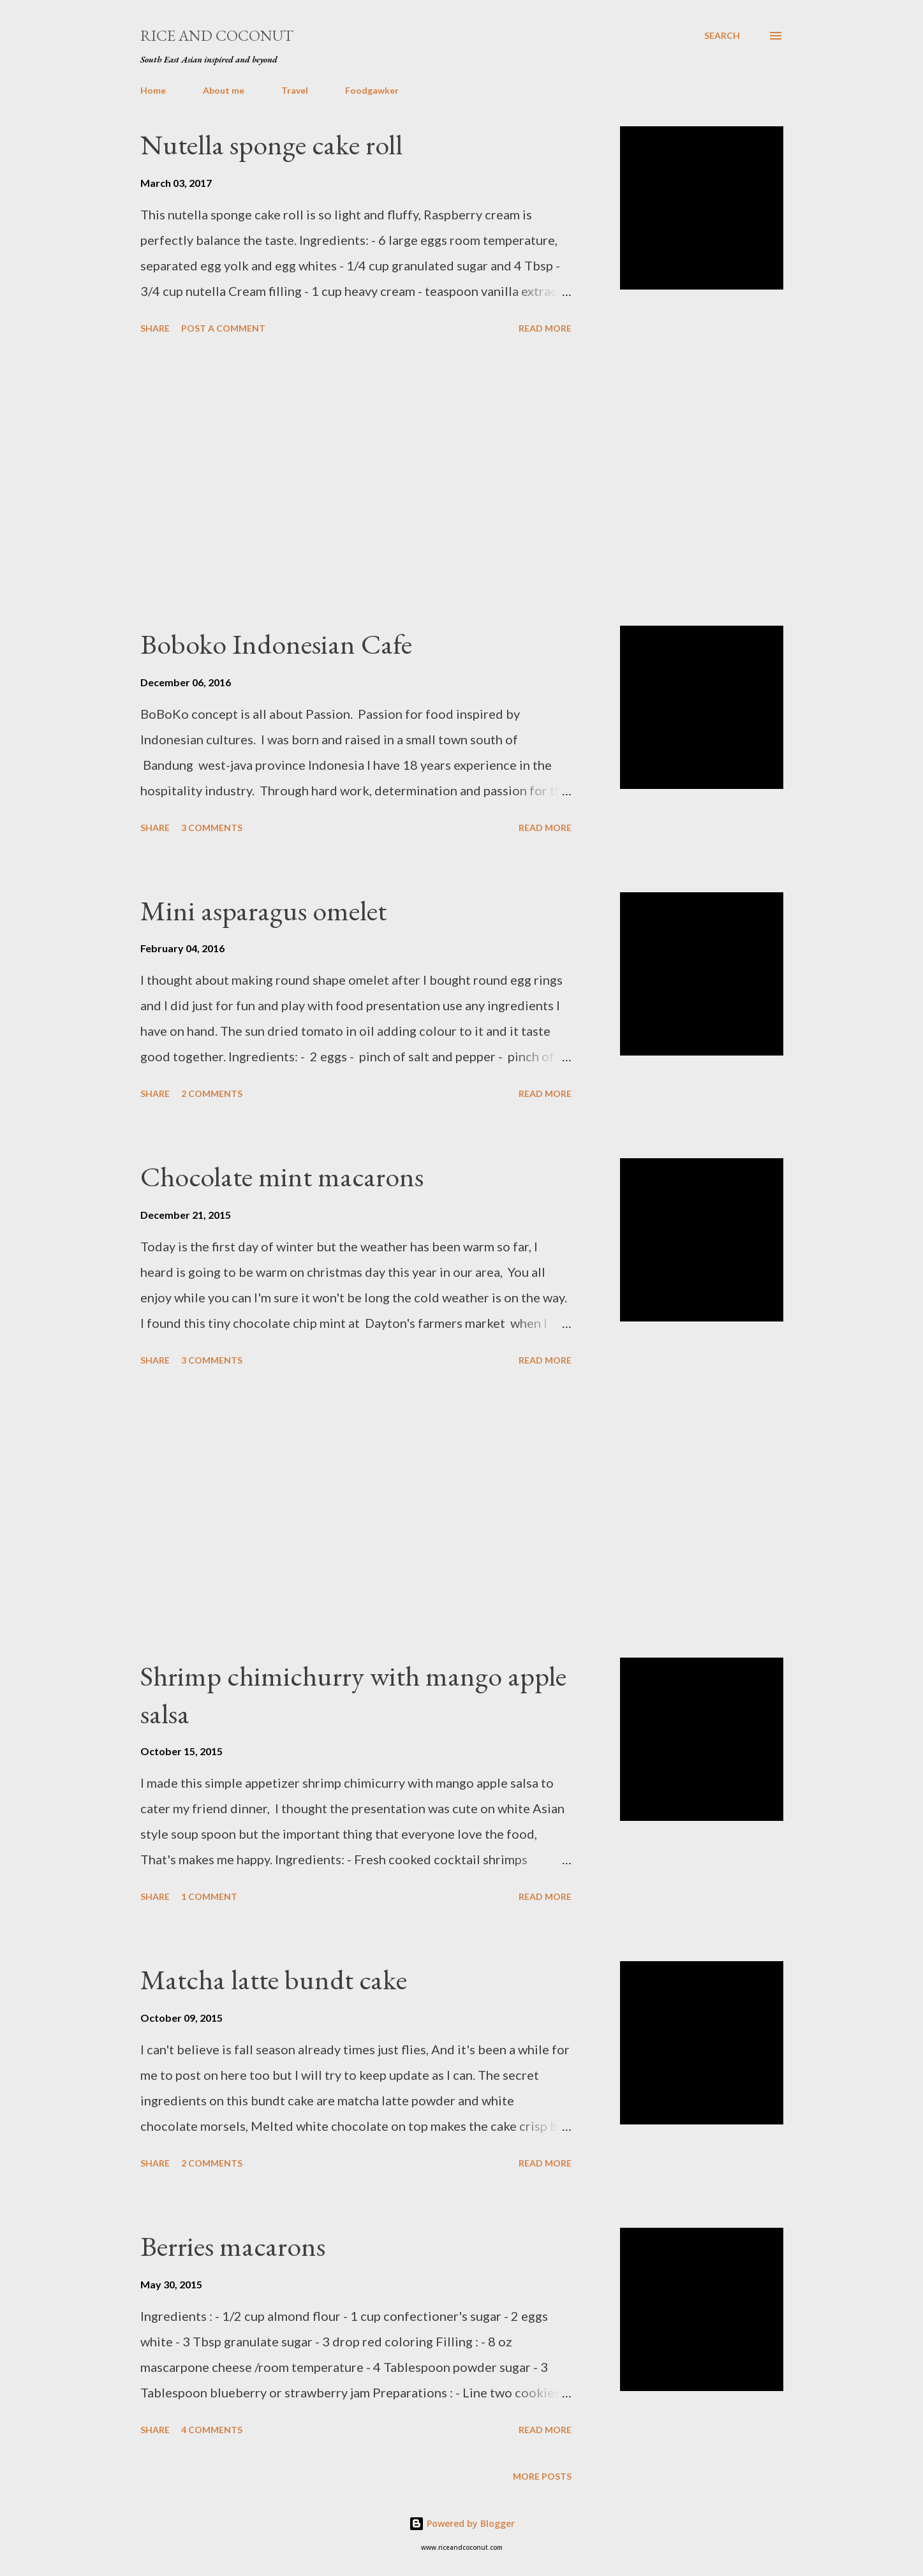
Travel (294, 90)
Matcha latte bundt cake (273, 1979)
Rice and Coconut (216, 35)
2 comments (211, 1093)
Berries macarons (232, 2246)
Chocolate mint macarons (282, 1176)
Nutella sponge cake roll (271, 144)
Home (153, 90)
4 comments (211, 2429)
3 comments (211, 827)
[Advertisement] (356, 482)
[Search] (722, 35)
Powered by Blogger (462, 2523)
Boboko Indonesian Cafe (276, 644)
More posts (542, 2476)
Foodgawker (372, 90)
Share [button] (155, 328)
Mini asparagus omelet (263, 910)
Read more (545, 328)
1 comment (209, 1896)
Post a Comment (223, 328)
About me (223, 90)
